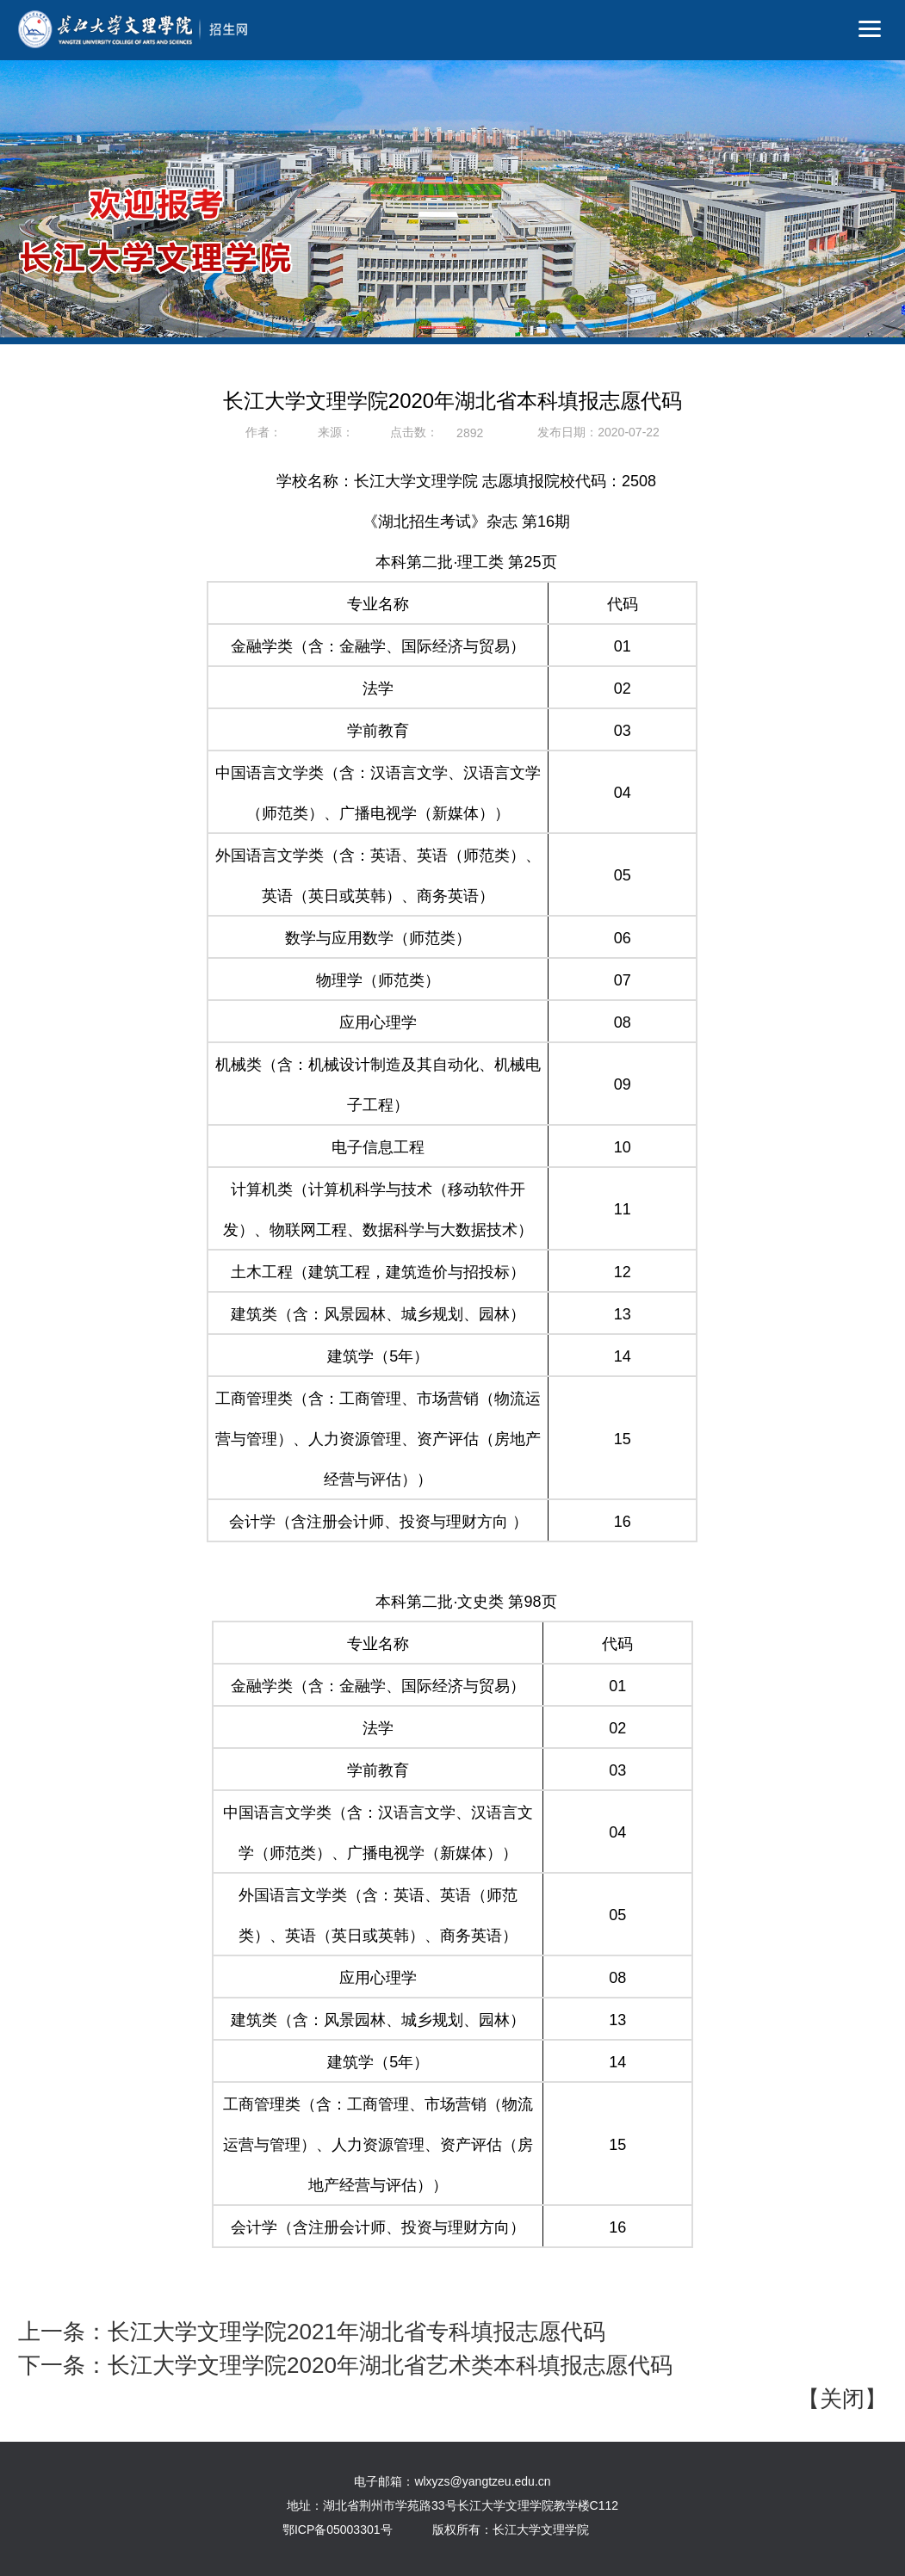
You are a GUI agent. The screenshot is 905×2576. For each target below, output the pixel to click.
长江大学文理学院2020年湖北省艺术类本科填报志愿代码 (390, 2365)
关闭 (842, 2399)
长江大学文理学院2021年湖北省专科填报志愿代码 (356, 2331)
